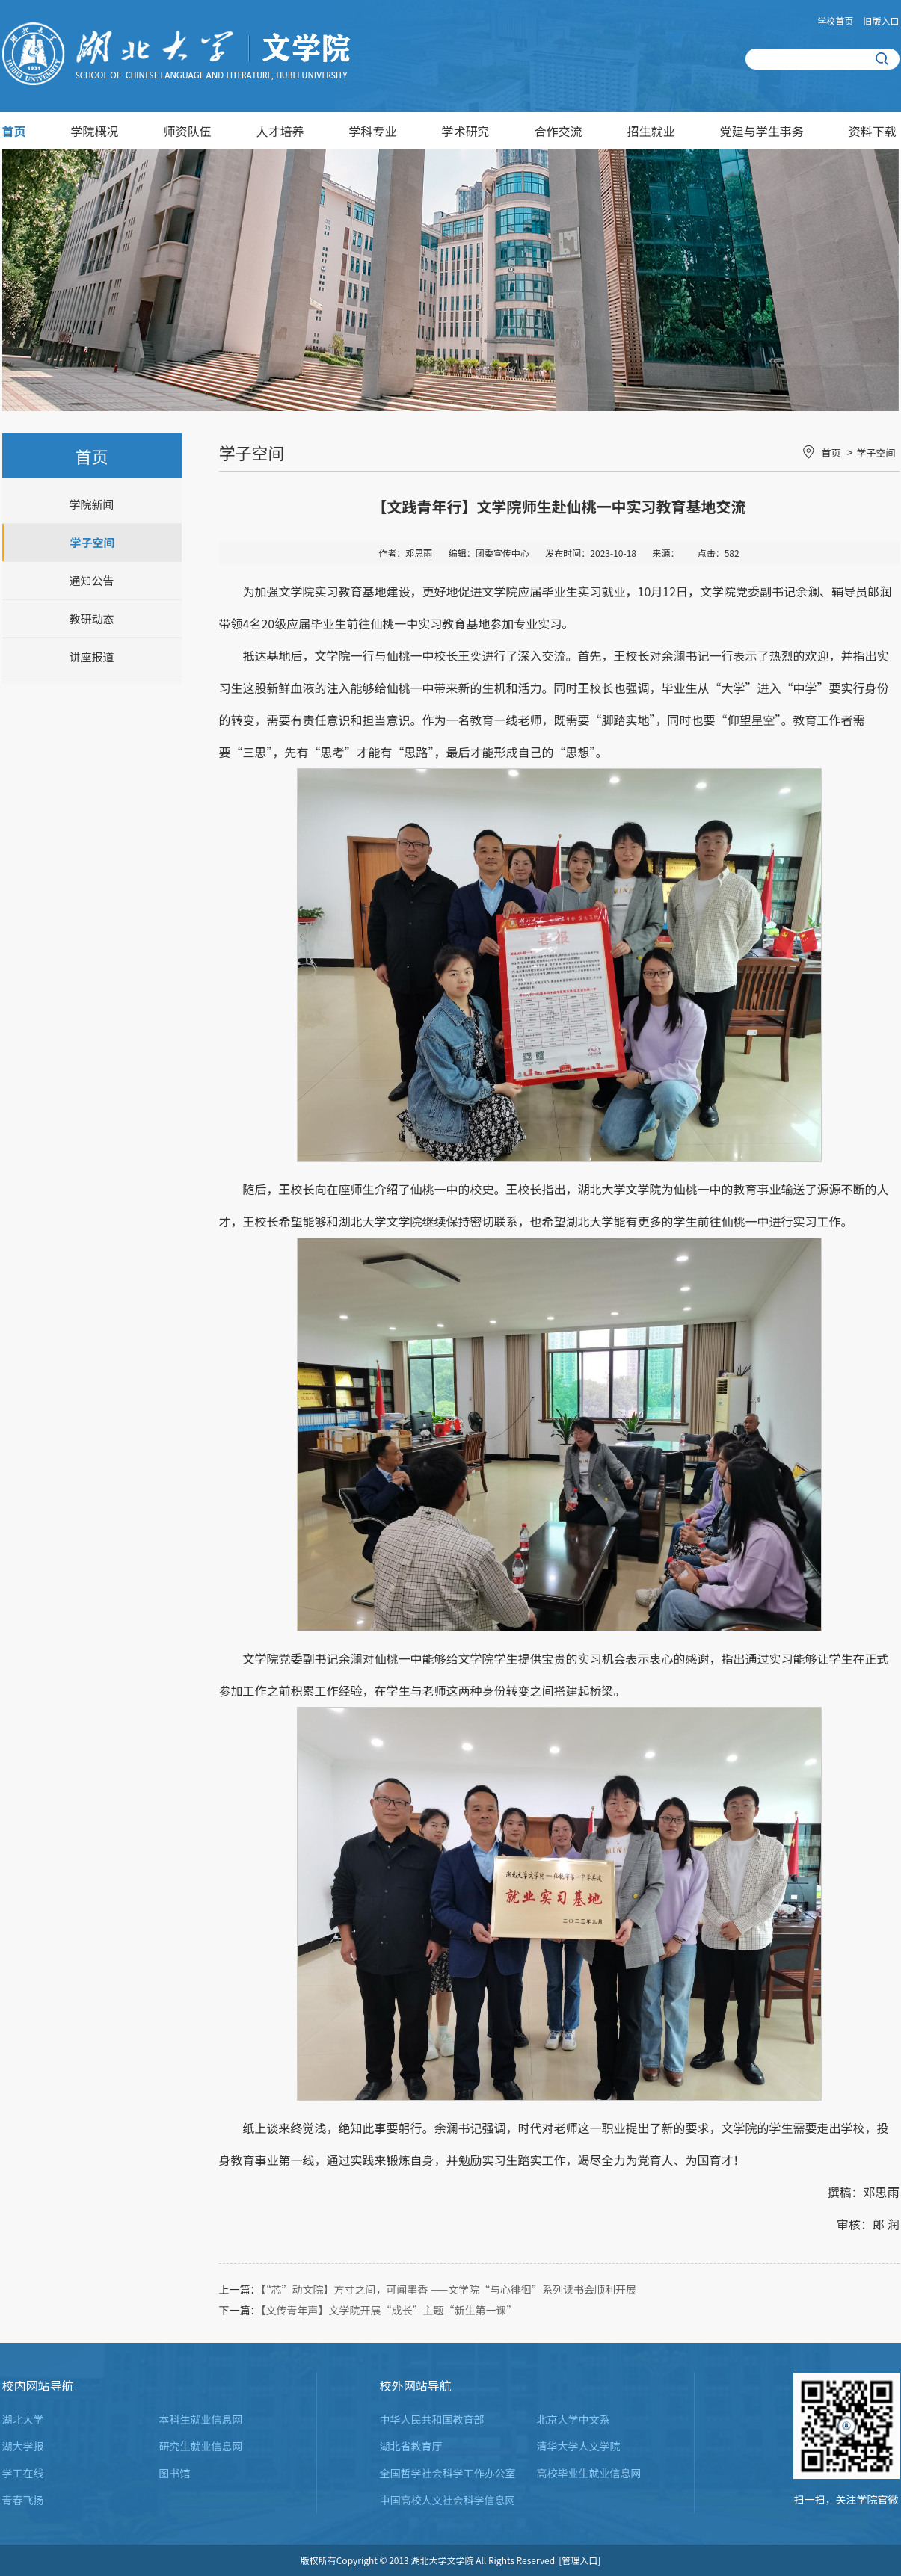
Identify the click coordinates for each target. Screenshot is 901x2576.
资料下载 (873, 131)
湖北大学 (23, 2419)
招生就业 (651, 131)
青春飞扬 (23, 2499)
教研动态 (91, 618)
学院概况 (95, 131)
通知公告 (91, 580)
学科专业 (373, 131)
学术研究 (466, 131)
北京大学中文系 (573, 2419)
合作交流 (558, 131)
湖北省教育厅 (411, 2445)
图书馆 (175, 2472)
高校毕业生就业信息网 (589, 2472)
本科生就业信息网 (201, 2419)
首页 (14, 131)
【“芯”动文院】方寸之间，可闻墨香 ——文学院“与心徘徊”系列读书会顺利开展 (449, 2289)
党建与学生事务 (762, 131)
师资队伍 (188, 131)
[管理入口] (579, 2560)
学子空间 (92, 542)
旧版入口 (881, 20)
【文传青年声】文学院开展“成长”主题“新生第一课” (389, 2309)
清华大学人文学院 (579, 2445)
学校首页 (835, 20)
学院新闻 (91, 504)
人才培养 (280, 131)
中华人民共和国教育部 (432, 2419)
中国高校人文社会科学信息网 (448, 2499)
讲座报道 (91, 656)
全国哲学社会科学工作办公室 (448, 2472)
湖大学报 (23, 2445)
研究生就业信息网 (201, 2445)
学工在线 (23, 2472)
